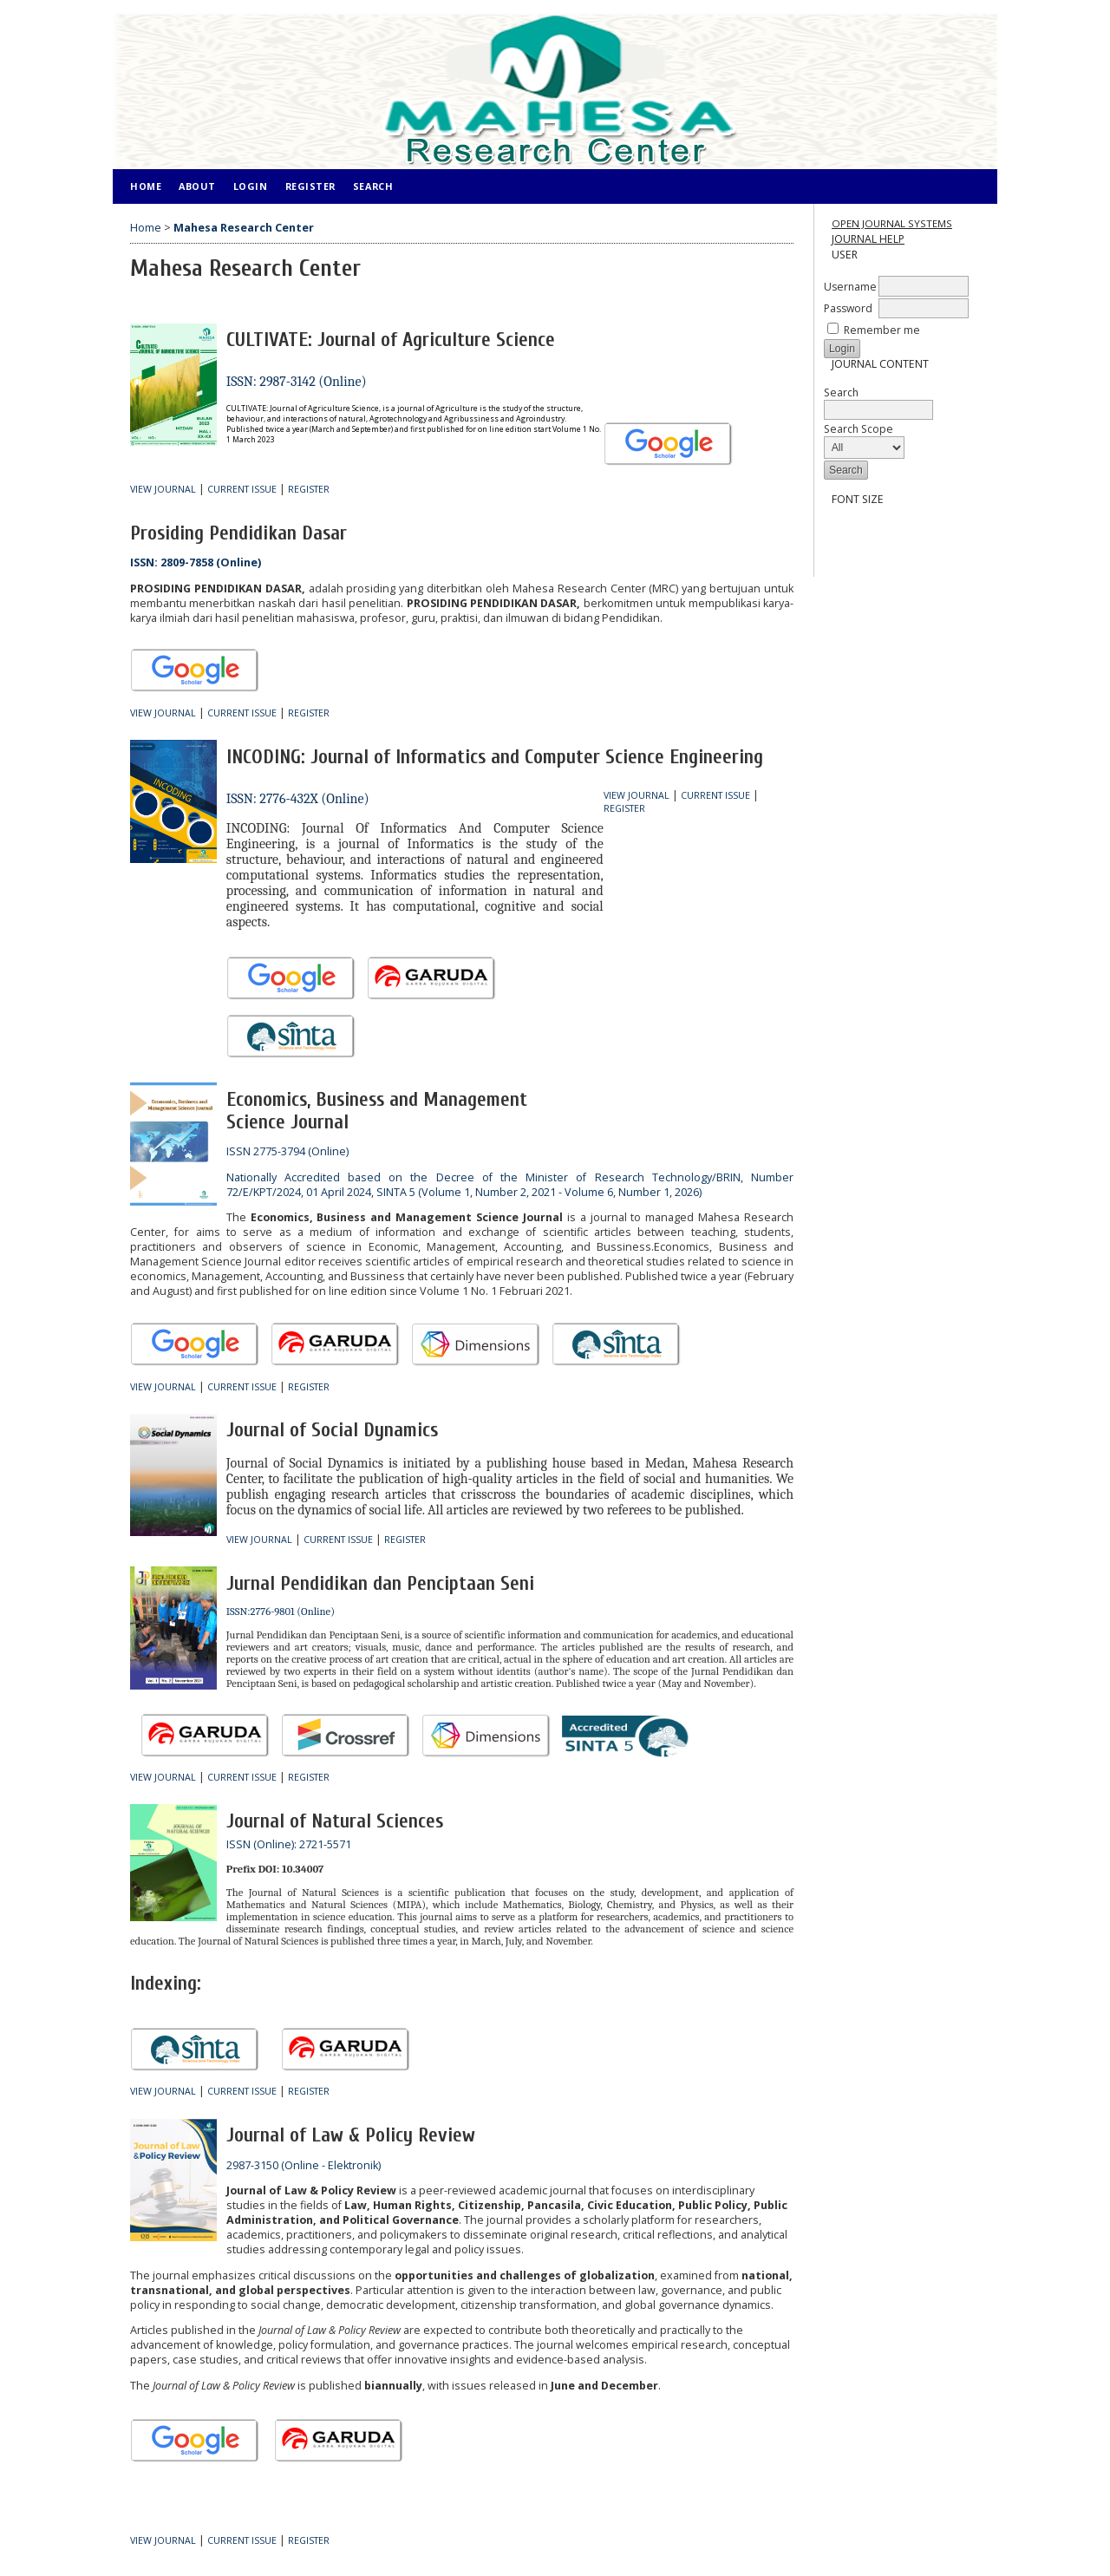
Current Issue (242, 489)
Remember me (882, 330)
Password (848, 308)
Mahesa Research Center (243, 227)
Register (310, 186)
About (197, 186)
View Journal (163, 489)
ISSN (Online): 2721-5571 (288, 1844)
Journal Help (868, 239)
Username (850, 286)
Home (145, 186)
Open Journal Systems (892, 223)
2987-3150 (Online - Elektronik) (303, 2165)
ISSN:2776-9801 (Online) (280, 1611)
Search (878, 401)
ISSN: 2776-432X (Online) (297, 799)
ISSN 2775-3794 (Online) (287, 1151)
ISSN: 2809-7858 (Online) (195, 562)
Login (250, 186)
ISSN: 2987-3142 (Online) (296, 381)
